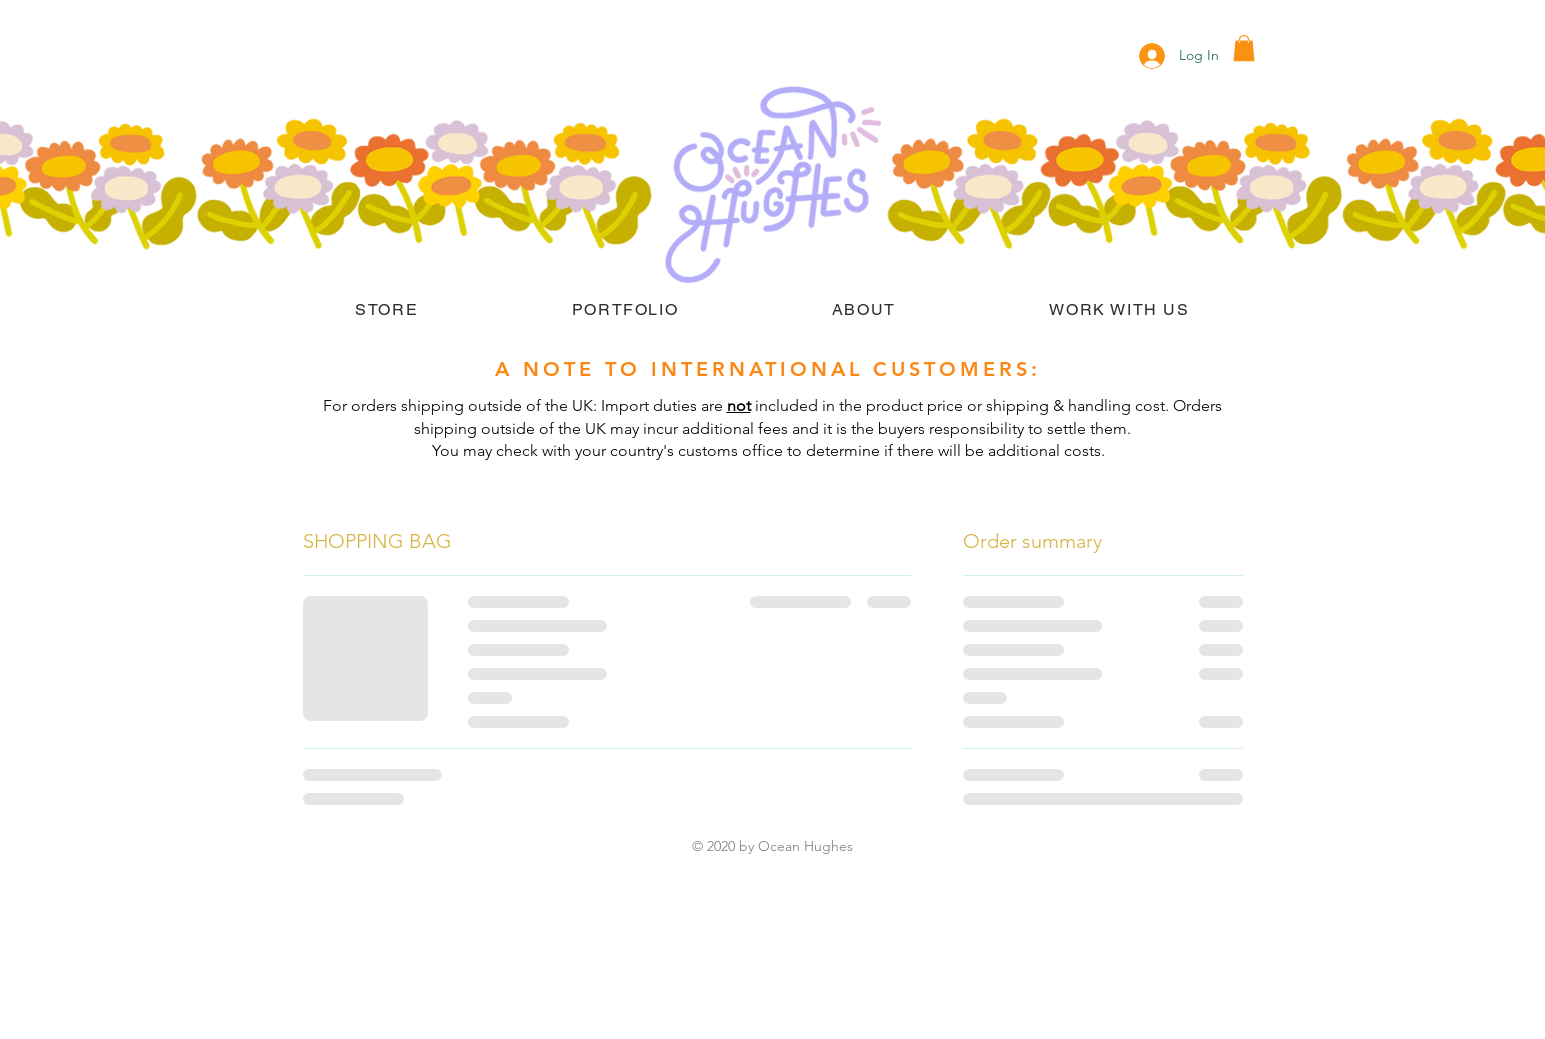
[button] (1244, 48)
